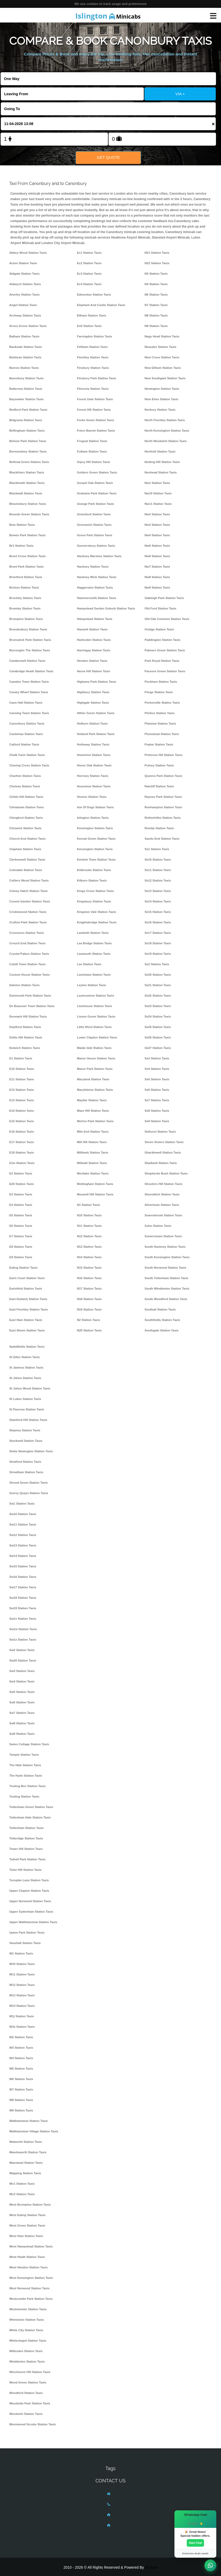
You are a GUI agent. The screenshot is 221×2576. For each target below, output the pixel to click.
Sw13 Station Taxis (22, 1545)
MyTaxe (151, 2567)
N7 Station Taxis (156, 305)
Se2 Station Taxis (157, 964)
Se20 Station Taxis (158, 974)
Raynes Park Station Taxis (163, 796)
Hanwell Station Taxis (92, 629)
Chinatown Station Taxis (26, 807)
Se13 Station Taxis (158, 890)
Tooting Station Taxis (24, 1796)
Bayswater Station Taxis (26, 399)
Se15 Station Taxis (158, 911)
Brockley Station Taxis (25, 598)
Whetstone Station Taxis (26, 2319)
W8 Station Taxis (21, 2100)
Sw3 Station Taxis (22, 1671)
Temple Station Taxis (24, 1754)
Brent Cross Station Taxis (27, 556)
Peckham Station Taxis (161, 681)
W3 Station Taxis (21, 2047)
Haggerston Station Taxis (95, 587)
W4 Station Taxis (21, 2058)
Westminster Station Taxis (28, 2309)
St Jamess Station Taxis (26, 1367)
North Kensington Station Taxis (167, 430)
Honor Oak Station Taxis (94, 765)
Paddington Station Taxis (162, 639)
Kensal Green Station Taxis (96, 838)
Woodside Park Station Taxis (29, 2403)
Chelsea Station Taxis (24, 786)
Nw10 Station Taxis (158, 493)
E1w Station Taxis (22, 1163)
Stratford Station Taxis (25, 1461)
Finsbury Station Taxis (93, 367)
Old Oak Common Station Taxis (167, 618)
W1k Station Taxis (22, 2026)
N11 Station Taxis (89, 1225)
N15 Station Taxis (89, 1267)
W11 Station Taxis (22, 1974)
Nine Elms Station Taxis (161, 399)
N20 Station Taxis (89, 1330)
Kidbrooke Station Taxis (94, 870)
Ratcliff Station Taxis (159, 786)
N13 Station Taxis (89, 1246)
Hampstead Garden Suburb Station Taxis (106, 608)
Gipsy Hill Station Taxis (93, 462)
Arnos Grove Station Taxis (28, 325)
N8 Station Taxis (156, 315)
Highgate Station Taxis (93, 702)
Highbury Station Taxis (93, 692)
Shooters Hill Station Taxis (163, 1183)
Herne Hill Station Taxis (93, 671)
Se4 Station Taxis (157, 1068)
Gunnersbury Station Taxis (96, 545)
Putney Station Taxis (159, 765)
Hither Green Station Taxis (95, 713)
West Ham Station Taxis (26, 2236)
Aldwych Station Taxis (25, 284)
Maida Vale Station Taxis (94, 1047)
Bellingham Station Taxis (27, 430)
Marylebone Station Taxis (95, 1089)
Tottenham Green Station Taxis (31, 1807)
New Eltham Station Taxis (163, 367)
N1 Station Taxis (88, 1204)
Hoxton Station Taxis (91, 796)
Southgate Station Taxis (162, 1330)
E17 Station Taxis (21, 1142)
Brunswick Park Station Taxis (30, 639)
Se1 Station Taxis (157, 849)
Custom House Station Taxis (29, 974)
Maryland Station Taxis (93, 1079)
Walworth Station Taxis (25, 2141)
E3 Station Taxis (20, 1194)
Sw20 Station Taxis (22, 1660)
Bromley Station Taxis (25, 608)
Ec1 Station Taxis (89, 252)
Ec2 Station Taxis (89, 263)
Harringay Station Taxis (93, 650)
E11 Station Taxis (21, 1079)
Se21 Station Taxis (158, 985)
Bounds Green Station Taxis (29, 514)
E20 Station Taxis (21, 1183)
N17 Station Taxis (89, 1288)
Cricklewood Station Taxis (28, 911)
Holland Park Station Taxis (96, 734)
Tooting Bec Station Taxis (27, 1786)
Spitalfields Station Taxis (27, 1346)
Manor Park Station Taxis (94, 1068)
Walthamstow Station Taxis (28, 2120)
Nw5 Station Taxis (157, 545)
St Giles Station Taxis (24, 1357)
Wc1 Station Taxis (22, 2183)
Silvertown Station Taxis (162, 1204)
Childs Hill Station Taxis (26, 796)
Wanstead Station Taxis (26, 2162)
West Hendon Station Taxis (28, 2267)
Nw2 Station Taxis (157, 514)
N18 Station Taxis (89, 1299)
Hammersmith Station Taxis (96, 598)
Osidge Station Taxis (159, 629)
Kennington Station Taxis (95, 828)
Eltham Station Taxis (91, 315)
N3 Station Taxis (156, 273)
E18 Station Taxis (21, 1152)
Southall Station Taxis (160, 1309)
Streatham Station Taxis (26, 1472)
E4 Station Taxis (20, 1204)
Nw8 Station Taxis (157, 577)
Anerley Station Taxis (24, 294)
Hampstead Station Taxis (94, 618)
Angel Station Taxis (23, 305)
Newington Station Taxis (162, 388)
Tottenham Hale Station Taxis (30, 1817)
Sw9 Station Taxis (22, 1733)
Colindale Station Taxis (25, 870)
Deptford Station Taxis (25, 1027)
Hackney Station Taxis (93, 566)
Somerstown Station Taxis (163, 1236)
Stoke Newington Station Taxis (31, 1451)
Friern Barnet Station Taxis (96, 430)
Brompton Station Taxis (26, 618)
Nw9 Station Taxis (157, 587)
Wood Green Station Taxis (28, 2382)
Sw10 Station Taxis (22, 1514)
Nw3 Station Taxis (157, 524)
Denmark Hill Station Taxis (28, 1016)
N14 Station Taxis (89, 1257)
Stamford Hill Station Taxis (28, 1419)
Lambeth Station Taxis (93, 932)
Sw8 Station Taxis (22, 1723)
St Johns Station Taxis (25, 1378)
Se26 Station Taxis (158, 1037)
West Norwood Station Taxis (29, 2288)
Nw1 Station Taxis (157, 482)
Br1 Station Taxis (21, 545)
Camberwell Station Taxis (27, 660)
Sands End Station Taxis (162, 838)
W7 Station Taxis (21, 2089)
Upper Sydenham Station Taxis (31, 1911)
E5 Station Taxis (20, 1215)
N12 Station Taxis (89, 1236)
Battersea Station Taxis (25, 388)
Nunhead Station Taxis (161, 472)
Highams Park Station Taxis (96, 681)
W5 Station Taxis (21, 2068)
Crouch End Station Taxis (27, 943)
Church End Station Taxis (27, 838)
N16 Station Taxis (89, 1278)
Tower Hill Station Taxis (26, 1848)
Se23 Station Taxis (158, 1006)
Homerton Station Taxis (93, 754)
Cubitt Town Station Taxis (27, 964)
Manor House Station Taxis (96, 1058)
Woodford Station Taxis (26, 2392)
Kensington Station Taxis (95, 849)
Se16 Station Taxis (158, 922)
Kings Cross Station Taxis (95, 890)
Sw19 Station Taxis (22, 1608)
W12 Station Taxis (22, 1984)
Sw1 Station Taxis (22, 1503)
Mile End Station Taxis (93, 1131)
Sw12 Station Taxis (22, 1534)
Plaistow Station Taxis (160, 723)
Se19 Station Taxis (158, 953)
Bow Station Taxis (22, 524)
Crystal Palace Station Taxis (29, 953)
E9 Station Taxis (20, 1257)
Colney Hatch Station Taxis (28, 890)
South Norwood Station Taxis (165, 1267)
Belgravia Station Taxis (25, 420)
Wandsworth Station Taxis (28, 2152)
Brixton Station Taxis (24, 587)
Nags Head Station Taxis (162, 336)
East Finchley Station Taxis (28, 1309)
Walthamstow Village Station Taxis (33, 2131)
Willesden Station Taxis (26, 2351)
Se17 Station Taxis (158, 932)
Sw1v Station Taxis (22, 1618)
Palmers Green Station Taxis (165, 650)
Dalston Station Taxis (24, 985)
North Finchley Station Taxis (165, 420)
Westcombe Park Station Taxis (31, 2298)
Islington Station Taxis (93, 817)
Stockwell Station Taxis (26, 1440)
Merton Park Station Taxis (95, 1121)
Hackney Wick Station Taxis (96, 577)
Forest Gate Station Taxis (95, 399)
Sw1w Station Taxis (23, 1629)
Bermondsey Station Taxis (28, 451)
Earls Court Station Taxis (27, 1278)
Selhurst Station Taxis (160, 1131)
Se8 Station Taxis (157, 1110)
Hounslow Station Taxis (94, 786)
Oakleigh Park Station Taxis (164, 598)
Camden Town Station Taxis (29, 681)
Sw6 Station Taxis (22, 1702)
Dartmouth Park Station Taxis (30, 995)
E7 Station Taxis (20, 1236)
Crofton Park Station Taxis (28, 922)
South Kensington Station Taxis (167, 1257)
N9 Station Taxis (156, 325)
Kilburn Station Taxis (92, 880)
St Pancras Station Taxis (26, 1409)
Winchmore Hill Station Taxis (29, 2372)
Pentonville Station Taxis (162, 702)
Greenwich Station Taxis (94, 524)
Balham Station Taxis (24, 336)
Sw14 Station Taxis (22, 1555)
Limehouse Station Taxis (94, 1006)
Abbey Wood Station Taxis (28, 252)
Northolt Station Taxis (160, 451)
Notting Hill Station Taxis (162, 462)
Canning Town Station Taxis (29, 713)
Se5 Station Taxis (157, 1079)
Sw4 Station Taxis (22, 1681)
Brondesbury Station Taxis (28, 629)
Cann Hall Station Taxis (26, 702)
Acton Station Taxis (23, 263)
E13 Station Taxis (21, 1100)
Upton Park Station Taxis (27, 1932)
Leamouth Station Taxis (94, 953)
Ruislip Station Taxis (159, 828)
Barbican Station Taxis (25, 357)
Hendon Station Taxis (92, 660)
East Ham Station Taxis (25, 1319)
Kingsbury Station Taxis (94, 901)
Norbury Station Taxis (160, 409)
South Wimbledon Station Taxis (167, 1288)
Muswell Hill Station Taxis (95, 1194)
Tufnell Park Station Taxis (27, 1859)
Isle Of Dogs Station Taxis (95, 807)
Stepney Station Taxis (24, 1430)
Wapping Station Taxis (25, 2173)
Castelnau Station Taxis (26, 734)
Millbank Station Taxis (92, 1152)
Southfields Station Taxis (162, 1319)
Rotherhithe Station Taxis (163, 817)
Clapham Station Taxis (25, 849)
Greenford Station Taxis (94, 514)
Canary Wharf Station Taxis (28, 692)
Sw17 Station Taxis (22, 1587)
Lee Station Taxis (89, 964)
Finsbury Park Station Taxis (96, 378)
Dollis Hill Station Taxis (25, 1037)
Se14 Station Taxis (158, 901)
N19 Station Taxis (89, 1309)
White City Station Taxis (26, 2330)
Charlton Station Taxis (25, 775)
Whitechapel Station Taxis (27, 2340)
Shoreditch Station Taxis (162, 1194)
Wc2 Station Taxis (22, 2194)
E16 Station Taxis (21, 1131)
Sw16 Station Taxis (22, 1576)
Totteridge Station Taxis (26, 1838)
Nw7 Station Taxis (157, 566)
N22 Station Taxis (157, 263)
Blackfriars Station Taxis (26, 472)
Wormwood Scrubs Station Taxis (32, 2424)
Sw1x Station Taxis (22, 1639)
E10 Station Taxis (21, 1068)
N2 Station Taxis (88, 1319)
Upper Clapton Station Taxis (29, 1890)
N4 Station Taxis (156, 284)
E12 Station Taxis (21, 1089)
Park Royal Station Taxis (162, 660)
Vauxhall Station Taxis (25, 1943)
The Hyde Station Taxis (25, 1775)
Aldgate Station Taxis (24, 273)
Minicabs (107, 16)
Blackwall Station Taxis (25, 493)
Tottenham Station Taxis (26, 1827)
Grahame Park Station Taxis (97, 493)
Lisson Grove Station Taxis (96, 1016)
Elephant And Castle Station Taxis (101, 305)
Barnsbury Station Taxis (26, 378)
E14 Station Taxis (21, 1110)
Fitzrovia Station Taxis (93, 388)
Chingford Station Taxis (26, 817)
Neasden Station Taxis (161, 346)
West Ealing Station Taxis (27, 2215)
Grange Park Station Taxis (95, 503)
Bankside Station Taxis (25, 346)
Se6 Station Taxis (157, 1089)
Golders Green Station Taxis (97, 472)
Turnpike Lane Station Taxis (29, 1880)
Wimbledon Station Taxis (27, 2361)
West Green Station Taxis (27, 2225)
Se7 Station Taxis (157, 1100)
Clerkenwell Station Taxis (27, 859)
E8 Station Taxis (20, 1246)
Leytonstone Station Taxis (95, 995)
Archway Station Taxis (25, 315)
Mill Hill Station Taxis (92, 1142)
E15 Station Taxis (21, 1121)
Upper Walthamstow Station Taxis (33, 1922)
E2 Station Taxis (20, 1173)
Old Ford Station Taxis (161, 608)
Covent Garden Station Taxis (29, 901)
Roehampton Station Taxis (163, 807)
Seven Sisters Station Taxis (164, 1142)
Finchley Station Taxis (92, 357)
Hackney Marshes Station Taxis (99, 556)
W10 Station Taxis (22, 1963)
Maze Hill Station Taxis (93, 1110)
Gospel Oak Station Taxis (95, 482)
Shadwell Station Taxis (161, 1163)
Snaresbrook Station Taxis (163, 1215)
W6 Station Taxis (21, 2079)
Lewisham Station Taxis (94, 974)
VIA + (180, 94)
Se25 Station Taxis (158, 1027)
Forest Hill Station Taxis (94, 409)
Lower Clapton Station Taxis (97, 1037)
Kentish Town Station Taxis (96, 859)
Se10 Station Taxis (158, 859)
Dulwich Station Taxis (24, 1047)
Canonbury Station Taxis (26, 723)
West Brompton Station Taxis (30, 2204)
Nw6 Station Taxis (157, 556)
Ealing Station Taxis (23, 1267)
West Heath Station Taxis (27, 2256)
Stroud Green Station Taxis (28, 1482)
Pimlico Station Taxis (160, 713)
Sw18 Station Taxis (22, 1597)
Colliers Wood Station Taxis (29, 880)
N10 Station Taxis (89, 1215)
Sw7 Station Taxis (22, 1712)
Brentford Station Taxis (25, 577)
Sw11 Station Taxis (22, 1524)
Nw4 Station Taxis (157, 535)
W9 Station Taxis (21, 2110)
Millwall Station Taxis (92, 1163)
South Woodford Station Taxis (166, 1299)
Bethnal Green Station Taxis (29, 462)
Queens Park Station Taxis (163, 775)
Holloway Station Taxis (93, 744)
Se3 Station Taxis (157, 1058)
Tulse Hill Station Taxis (25, 1869)
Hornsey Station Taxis (92, 775)
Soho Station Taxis (158, 1225)
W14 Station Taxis (22, 2005)
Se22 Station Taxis (158, 995)
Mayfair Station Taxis (92, 1100)
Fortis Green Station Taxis (95, 420)
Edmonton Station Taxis (94, 294)
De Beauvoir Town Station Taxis (32, 1006)
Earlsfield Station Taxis (25, 1288)
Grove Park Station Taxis (94, 535)
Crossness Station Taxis (26, 932)
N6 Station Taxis (156, 294)
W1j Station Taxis (21, 2016)
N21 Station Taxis (157, 252)
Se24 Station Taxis (158, 1016)
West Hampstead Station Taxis (31, 2246)
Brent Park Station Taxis (26, 566)
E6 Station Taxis (20, 1225)
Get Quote (108, 157)
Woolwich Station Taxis (26, 2413)
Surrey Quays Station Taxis (28, 1493)
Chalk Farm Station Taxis (27, 754)
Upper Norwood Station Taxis (30, 1901)
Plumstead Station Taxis (162, 734)
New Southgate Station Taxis (165, 378)
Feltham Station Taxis (92, 346)
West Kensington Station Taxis (31, 2277)
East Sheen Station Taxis (27, 1330)
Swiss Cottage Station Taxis (29, 1744)
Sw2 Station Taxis (22, 1650)
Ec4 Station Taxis (89, 284)
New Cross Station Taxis (162, 357)
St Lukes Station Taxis (25, 1398)
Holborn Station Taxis (92, 723)
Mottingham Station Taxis (95, 1183)
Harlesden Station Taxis (94, 639)
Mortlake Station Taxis (93, 1173)
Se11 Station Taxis (158, 870)
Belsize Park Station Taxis (27, 441)
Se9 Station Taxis (157, 1121)
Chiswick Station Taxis (25, 828)
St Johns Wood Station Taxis (29, 1388)
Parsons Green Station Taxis (165, 671)
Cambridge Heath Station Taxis (31, 671)
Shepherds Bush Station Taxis (166, 1173)
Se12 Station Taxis (158, 880)
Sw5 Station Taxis (22, 1691)
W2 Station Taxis (21, 2037)
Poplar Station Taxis (159, 744)
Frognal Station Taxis (92, 441)
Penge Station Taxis (159, 692)
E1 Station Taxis (20, 1058)
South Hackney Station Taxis (165, 1246)
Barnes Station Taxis (24, 367)
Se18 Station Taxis (158, 943)
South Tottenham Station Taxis (166, 1278)
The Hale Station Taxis (25, 1765)
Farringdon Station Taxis (94, 336)
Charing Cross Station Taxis (29, 765)
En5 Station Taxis (89, 325)
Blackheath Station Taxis (27, 482)
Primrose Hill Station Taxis (163, 754)
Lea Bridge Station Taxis (94, 943)
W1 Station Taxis (21, 1953)
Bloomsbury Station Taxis (27, 503)
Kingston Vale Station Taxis (96, 911)
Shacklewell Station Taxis (163, 1152)
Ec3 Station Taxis (89, 273)
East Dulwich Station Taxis (28, 1299)
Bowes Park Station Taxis (27, 535)
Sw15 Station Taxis (22, 1566)
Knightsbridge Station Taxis (96, 922)
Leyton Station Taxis (91, 985)
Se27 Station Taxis (158, 1047)
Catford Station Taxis (24, 744)
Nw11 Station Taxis (158, 503)
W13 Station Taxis (22, 1995)
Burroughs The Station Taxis (29, 650)
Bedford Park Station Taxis (28, 409)
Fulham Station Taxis (92, 451)
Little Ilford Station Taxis (94, 1027)
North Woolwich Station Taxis (166, 441)
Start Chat (195, 2542)
